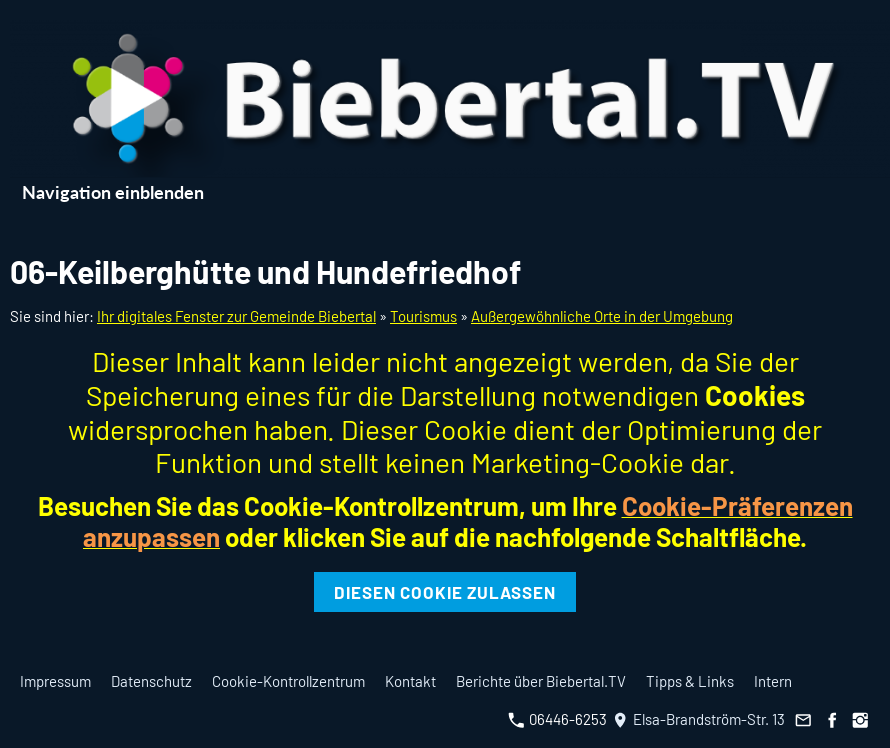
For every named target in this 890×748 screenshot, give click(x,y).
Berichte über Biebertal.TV (541, 681)
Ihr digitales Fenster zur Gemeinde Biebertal (236, 316)
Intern (773, 681)
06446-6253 (557, 719)
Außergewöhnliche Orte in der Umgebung (602, 316)
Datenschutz (151, 681)
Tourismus (423, 316)
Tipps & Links (690, 681)
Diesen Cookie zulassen (445, 592)
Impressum (55, 681)
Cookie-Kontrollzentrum (288, 681)
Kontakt (410, 681)
